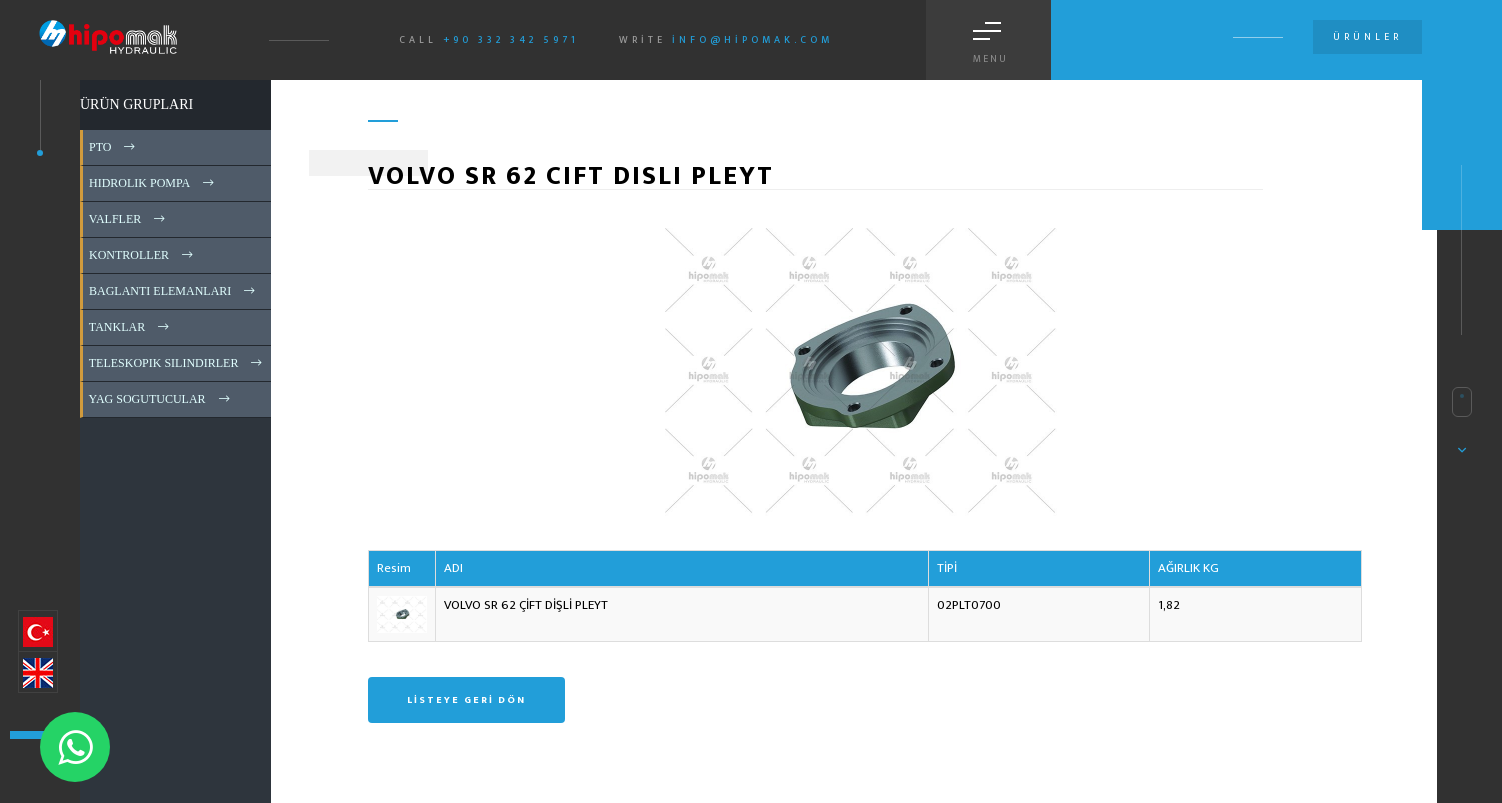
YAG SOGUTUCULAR (161, 399)
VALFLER (128, 219)
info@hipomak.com (752, 40)
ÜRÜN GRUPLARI (136, 104)
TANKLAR (130, 327)
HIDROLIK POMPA (153, 183)
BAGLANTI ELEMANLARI (173, 291)
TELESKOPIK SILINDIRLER (177, 363)
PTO (113, 147)
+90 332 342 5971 (511, 40)
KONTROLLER (142, 255)
